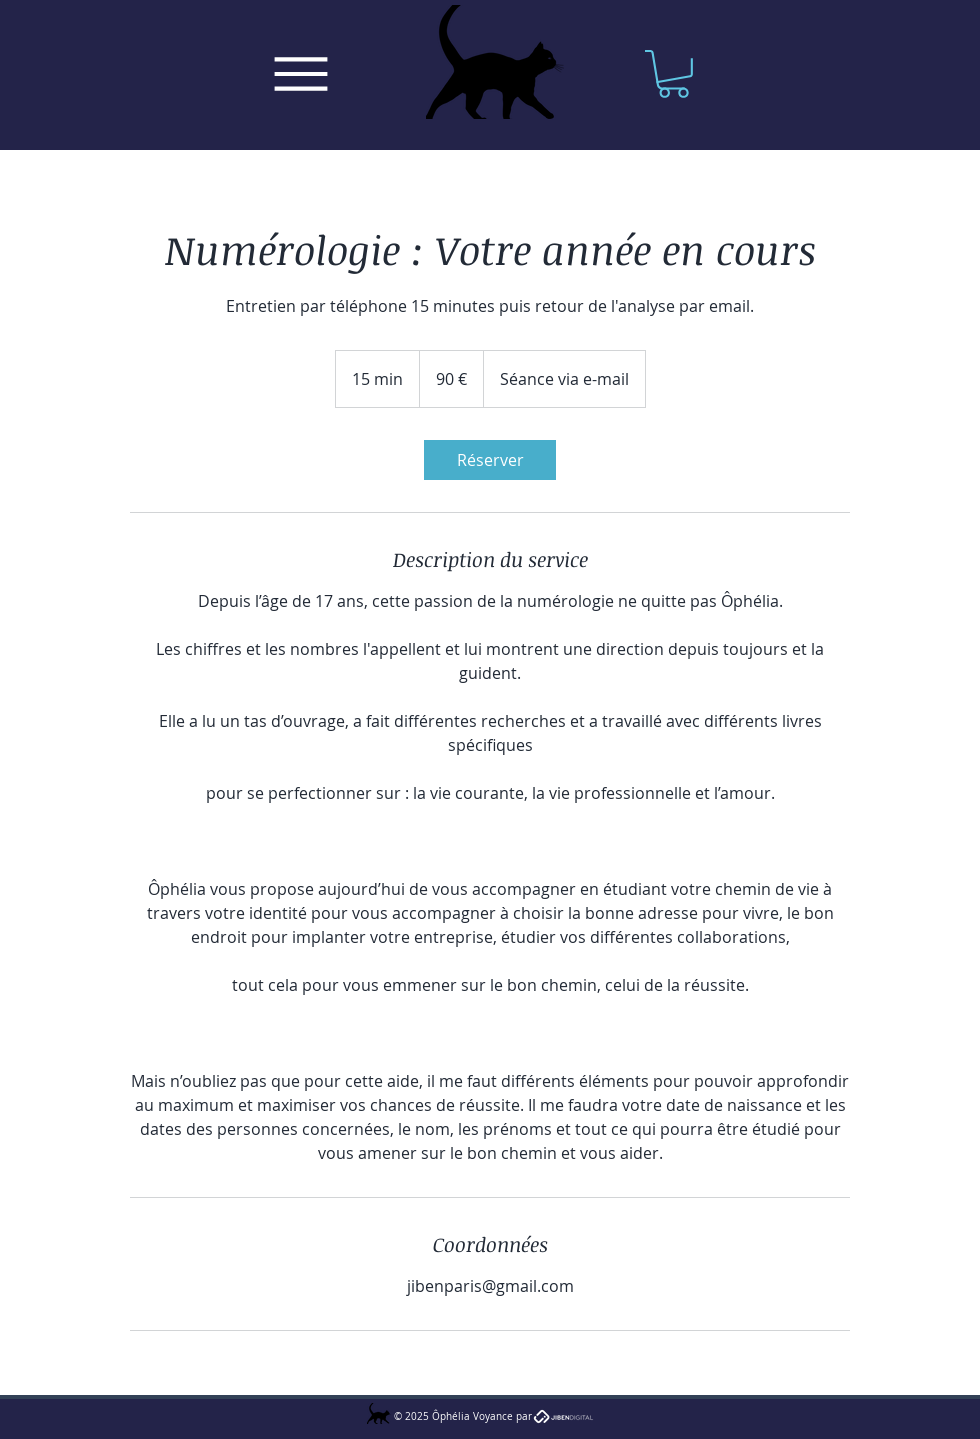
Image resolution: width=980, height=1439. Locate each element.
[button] (673, 74)
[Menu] (300, 74)
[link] (490, 460)
